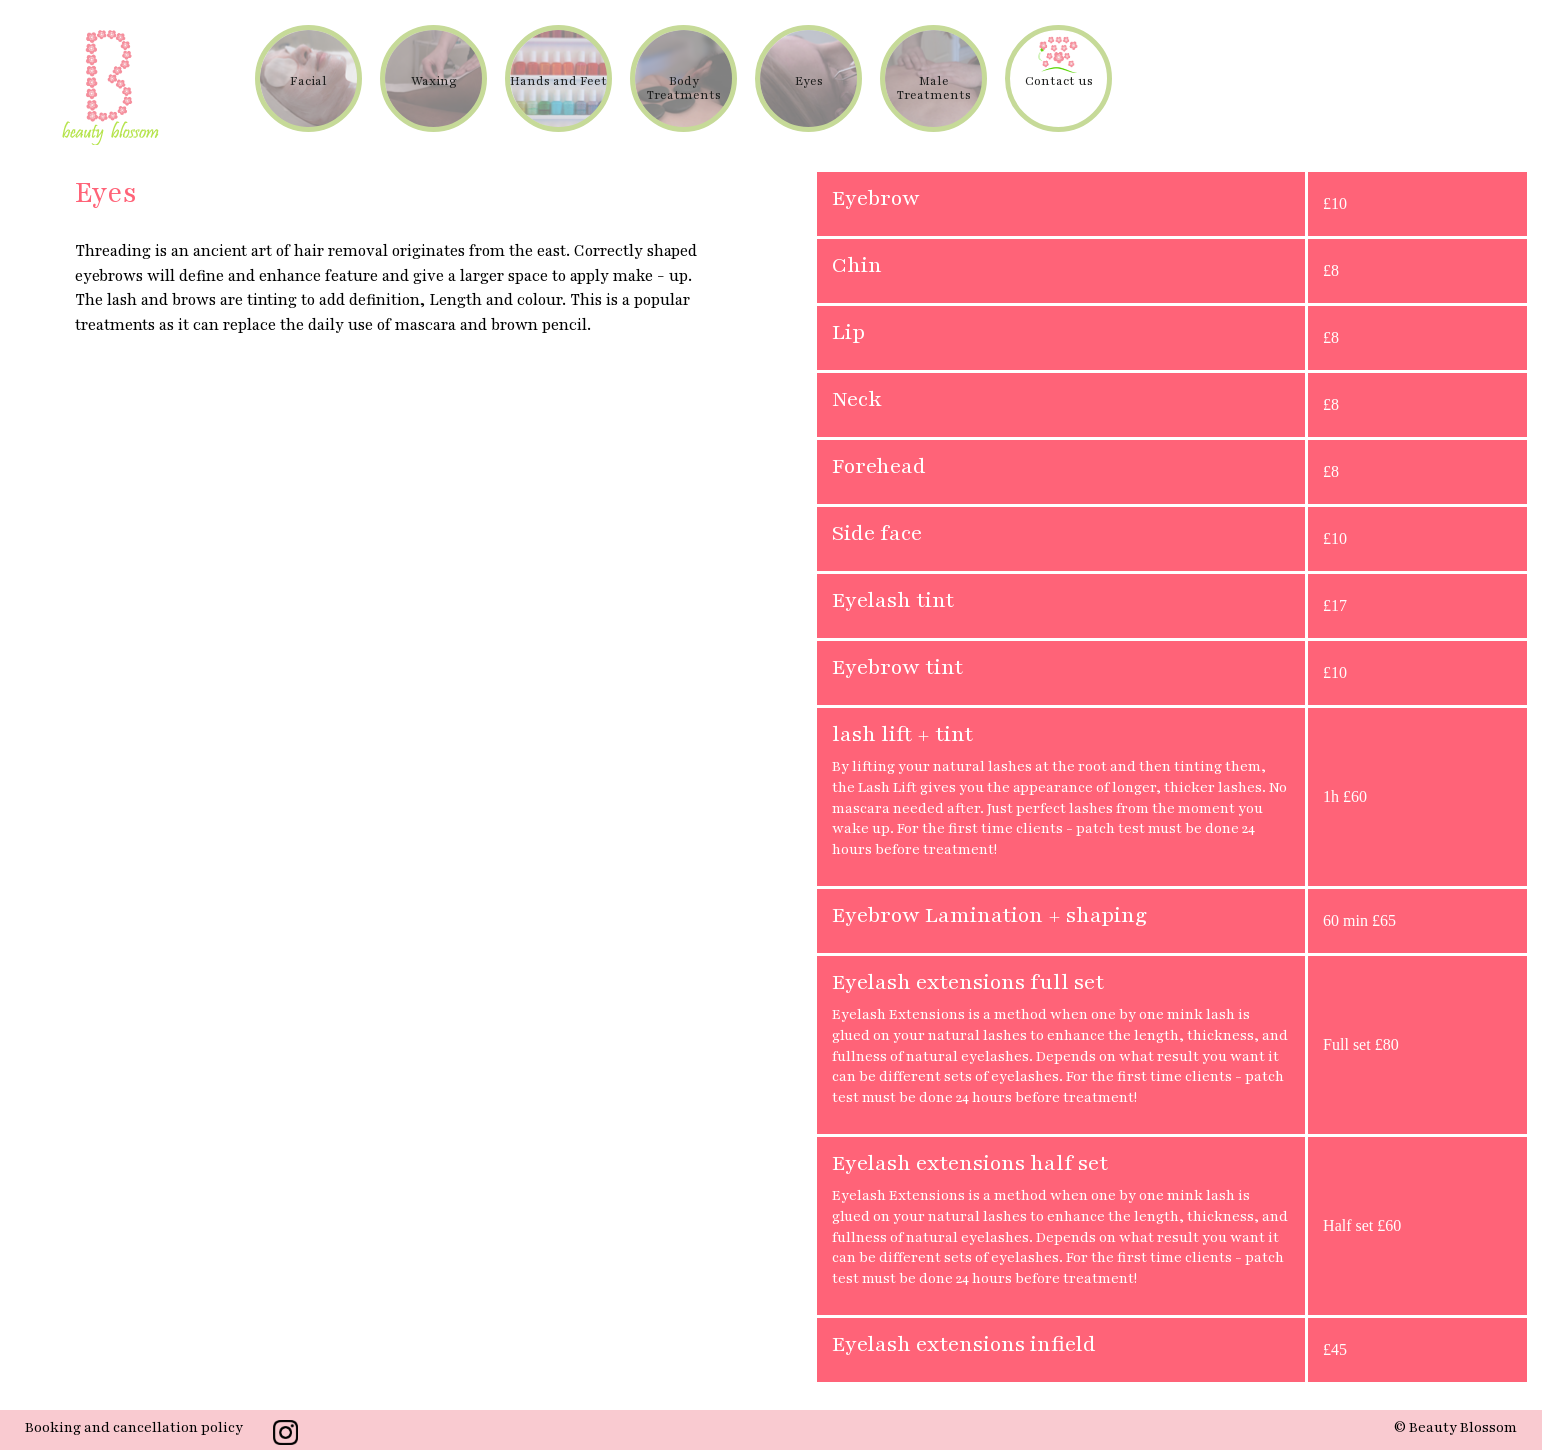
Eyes (809, 81)
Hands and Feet (558, 81)
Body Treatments (684, 88)
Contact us (1059, 81)
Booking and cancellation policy (134, 1427)
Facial (308, 81)
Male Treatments (934, 88)
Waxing (434, 81)
